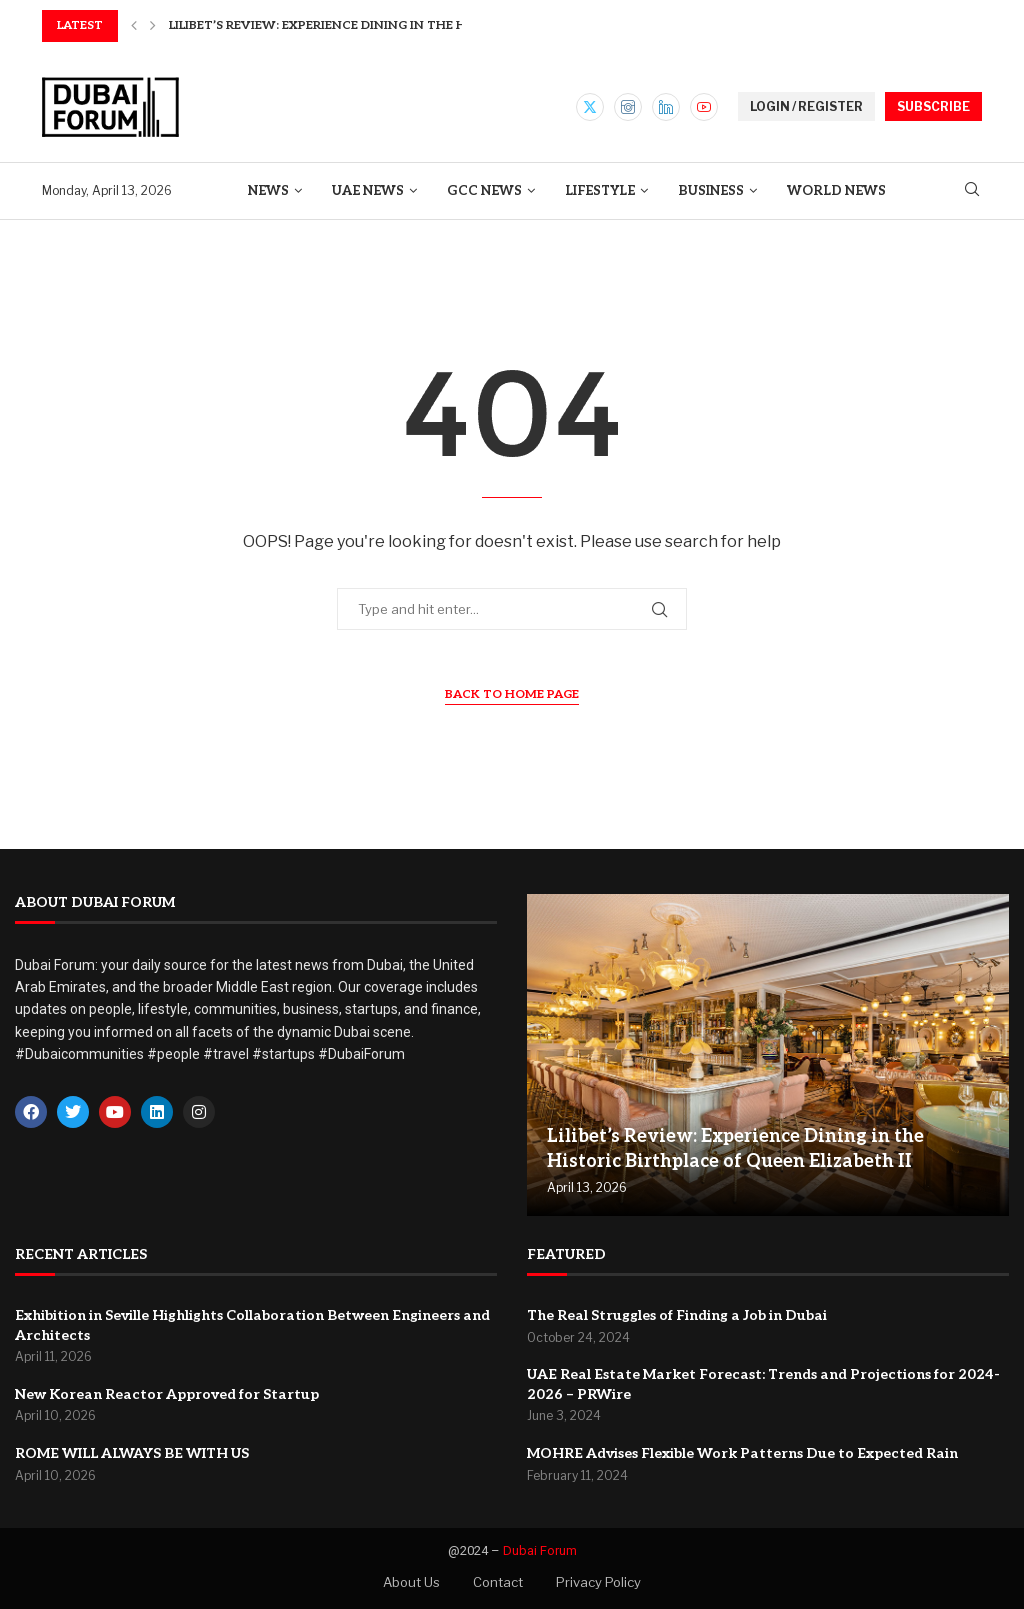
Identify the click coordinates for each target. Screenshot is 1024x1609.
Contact (498, 1582)
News (268, 191)
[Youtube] (704, 107)
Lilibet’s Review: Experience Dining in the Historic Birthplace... (388, 25)
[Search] (972, 190)
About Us (411, 1582)
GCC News (484, 191)
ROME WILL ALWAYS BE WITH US (132, 1453)
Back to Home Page (512, 694)
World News (836, 191)
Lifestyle (600, 191)
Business (711, 191)
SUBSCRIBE (933, 106)
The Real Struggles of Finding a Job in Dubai (677, 1315)
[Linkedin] (666, 107)
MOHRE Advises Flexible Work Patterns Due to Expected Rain (742, 1453)
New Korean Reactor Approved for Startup (167, 1394)
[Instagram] (628, 107)
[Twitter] (590, 107)
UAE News (368, 191)
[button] (134, 26)
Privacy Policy (598, 1582)
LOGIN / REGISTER (806, 106)
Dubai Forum (540, 1550)
